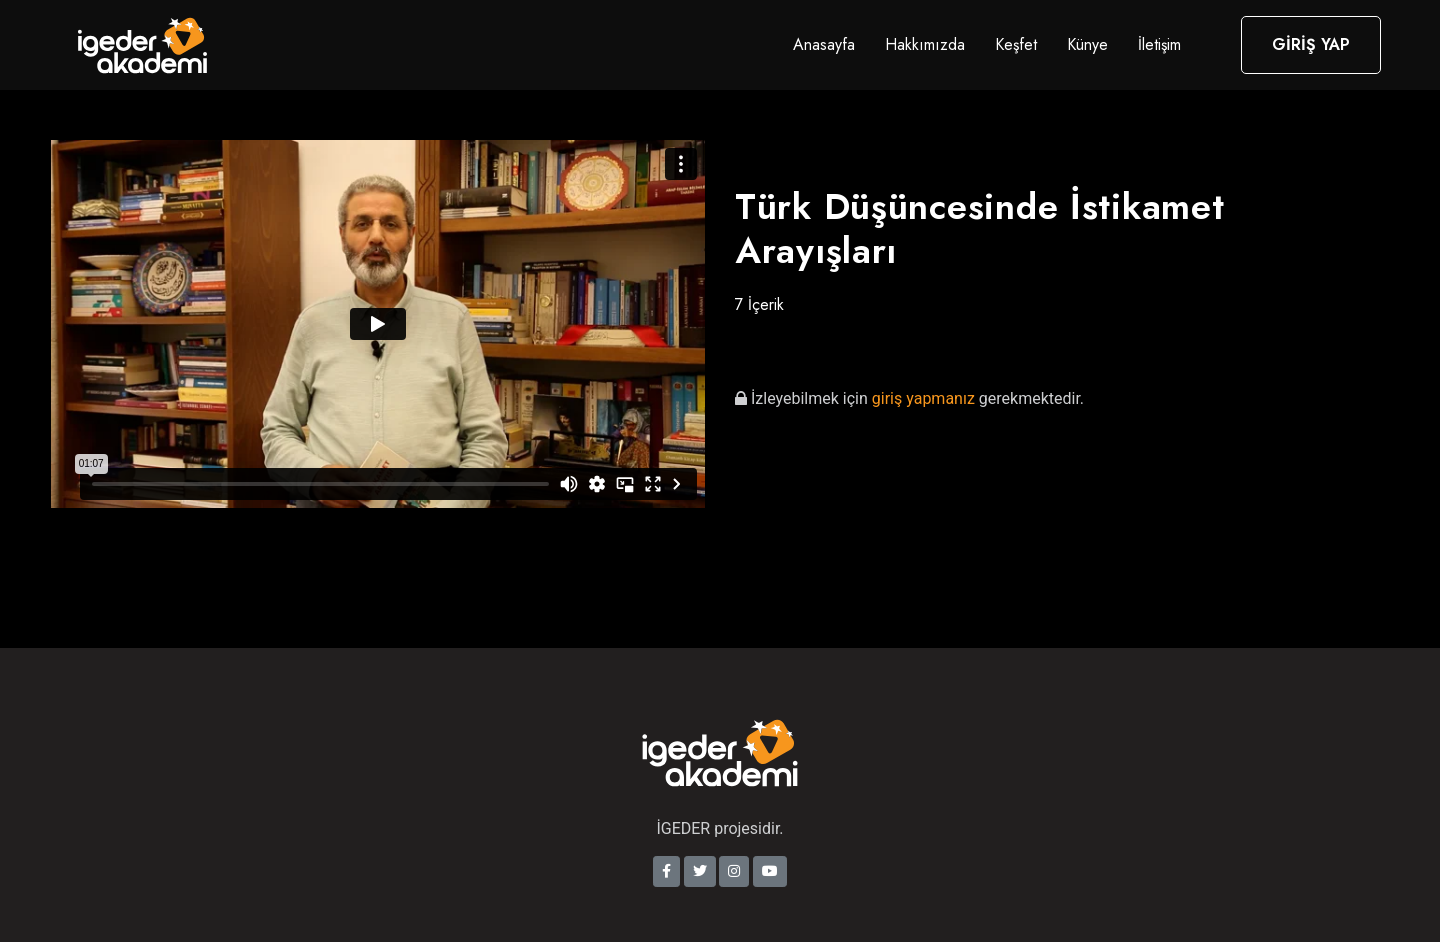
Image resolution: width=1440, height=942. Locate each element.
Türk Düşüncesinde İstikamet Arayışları (979, 228)
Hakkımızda (925, 44)
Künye (1087, 44)
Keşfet (1016, 44)
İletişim (1159, 44)
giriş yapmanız (925, 398)
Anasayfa (824, 44)
